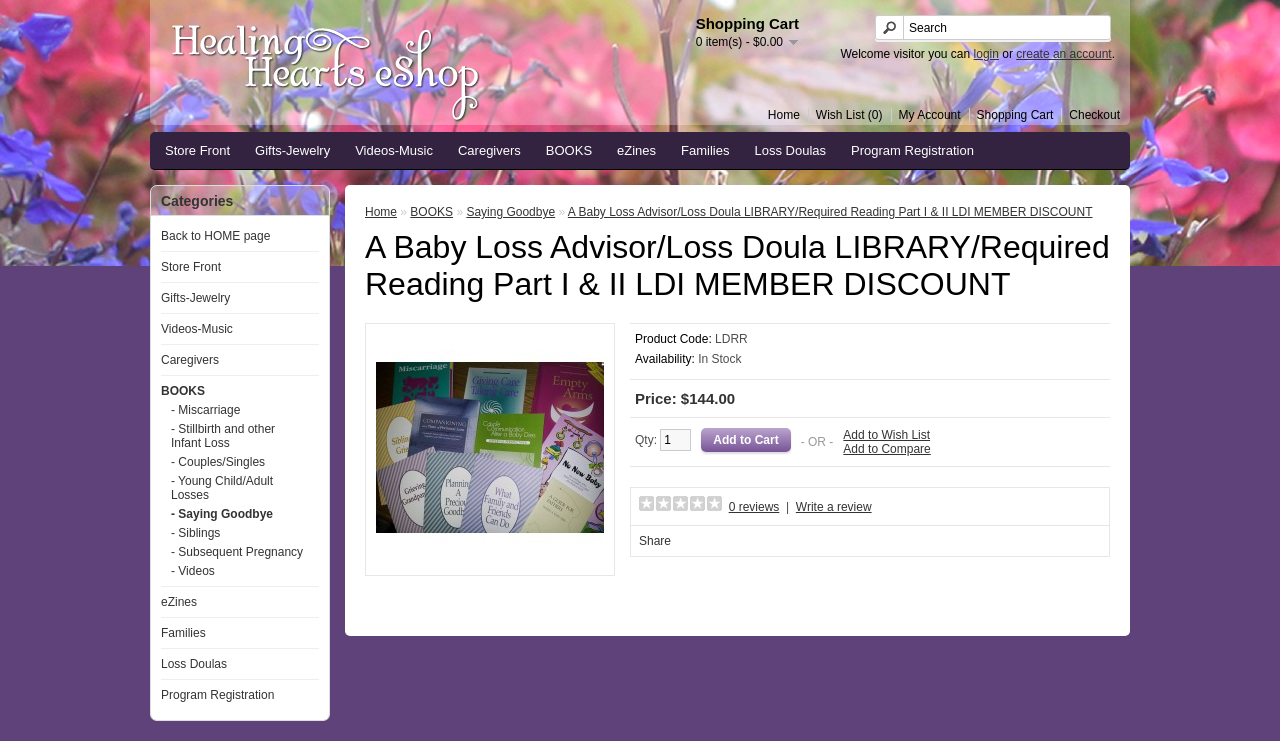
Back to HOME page (215, 236)
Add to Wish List (886, 435)
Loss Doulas (791, 150)
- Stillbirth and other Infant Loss (223, 436)
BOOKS (569, 150)
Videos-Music (394, 150)
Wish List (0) (849, 115)
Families (705, 150)
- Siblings (195, 533)
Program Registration (912, 150)
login (986, 54)
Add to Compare (886, 449)
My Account (930, 115)
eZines (636, 150)
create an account (1063, 54)
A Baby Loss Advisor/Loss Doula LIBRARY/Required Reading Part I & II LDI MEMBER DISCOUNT (830, 212)
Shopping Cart (1015, 115)
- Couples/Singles (218, 462)
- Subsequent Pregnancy (237, 552)
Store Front (197, 150)
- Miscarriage (205, 410)
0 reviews (754, 507)
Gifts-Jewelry (292, 150)
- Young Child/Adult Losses (222, 488)
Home (784, 115)
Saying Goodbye (510, 212)
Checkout (1094, 115)
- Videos (193, 571)
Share (655, 541)
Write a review (834, 507)
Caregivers (489, 150)
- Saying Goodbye (222, 514)
